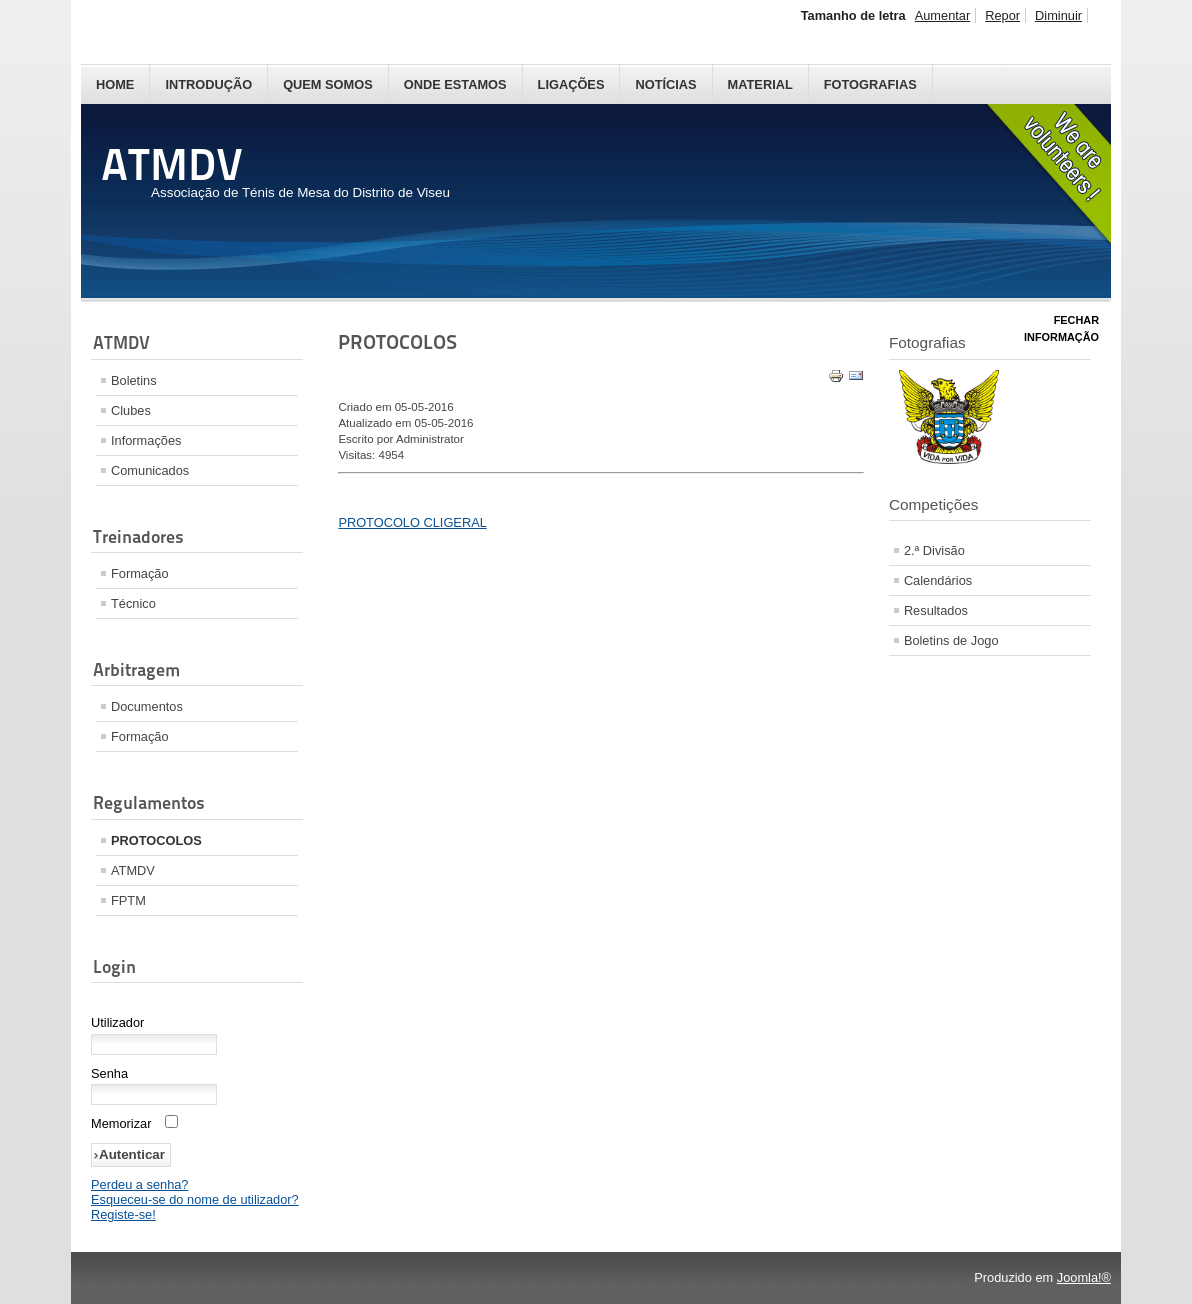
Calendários (938, 580)
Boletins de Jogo (951, 640)
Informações (146, 440)
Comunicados (150, 470)
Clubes (131, 410)
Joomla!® (1084, 1277)
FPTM (128, 900)
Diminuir (1058, 15)
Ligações (571, 84)
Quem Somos (328, 84)
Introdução (208, 84)
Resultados (936, 610)
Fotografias (870, 84)
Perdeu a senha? (139, 1184)
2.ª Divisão (934, 550)
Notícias (665, 84)
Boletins (134, 380)
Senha (109, 1073)
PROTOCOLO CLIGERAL (412, 522)
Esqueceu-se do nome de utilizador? (195, 1199)
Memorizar (121, 1123)
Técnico (133, 603)
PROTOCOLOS (156, 840)
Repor (1002, 15)
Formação (140, 573)
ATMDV (133, 870)
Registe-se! (123, 1214)
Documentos (147, 706)
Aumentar (942, 15)
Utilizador (117, 1022)
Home (115, 84)
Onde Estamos (455, 84)
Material (760, 84)
